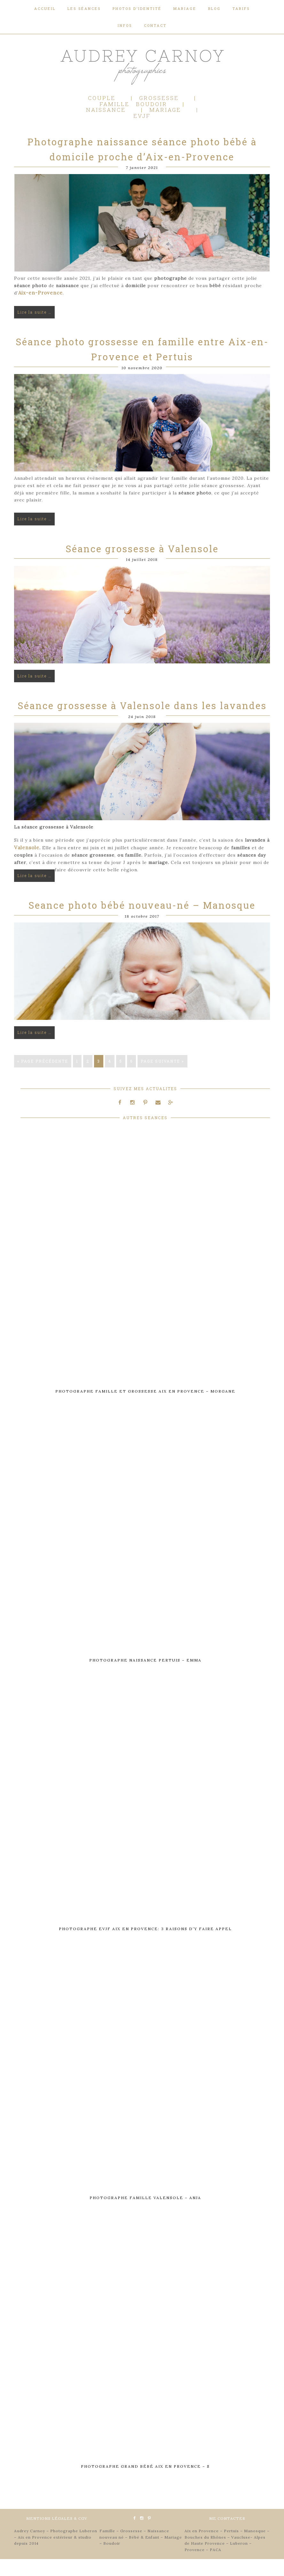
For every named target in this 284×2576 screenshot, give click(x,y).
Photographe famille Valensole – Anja (145, 2214)
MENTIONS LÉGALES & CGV (56, 2535)
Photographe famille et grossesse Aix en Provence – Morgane (145, 1408)
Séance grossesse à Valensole (142, 567)
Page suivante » (162, 1078)
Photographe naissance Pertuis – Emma (145, 1677)
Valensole (25, 865)
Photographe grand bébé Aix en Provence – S (145, 2483)
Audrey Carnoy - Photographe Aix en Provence (141, 66)
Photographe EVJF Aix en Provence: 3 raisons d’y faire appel (145, 1945)
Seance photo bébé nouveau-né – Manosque (142, 923)
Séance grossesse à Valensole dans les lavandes (142, 724)
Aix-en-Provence (38, 311)
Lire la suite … (34, 330)
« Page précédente (42, 1078)
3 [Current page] (98, 1078)
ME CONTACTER (227, 2535)
